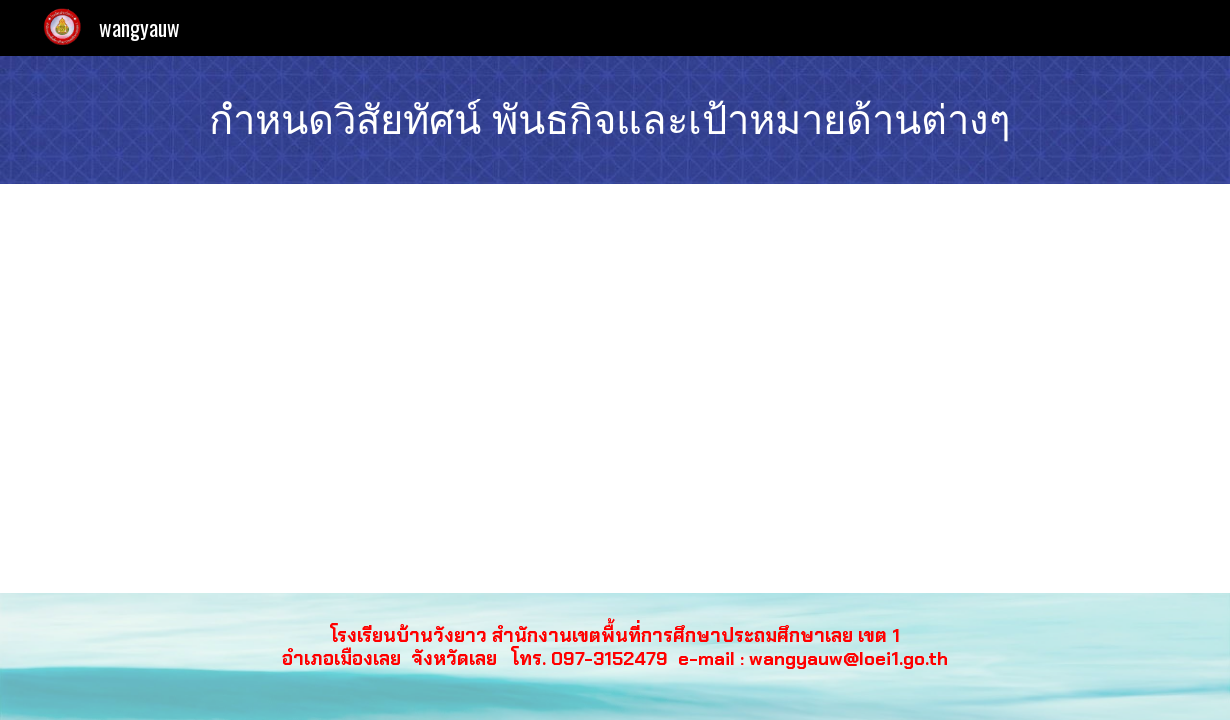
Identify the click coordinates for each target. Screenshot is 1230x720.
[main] (615, 120)
